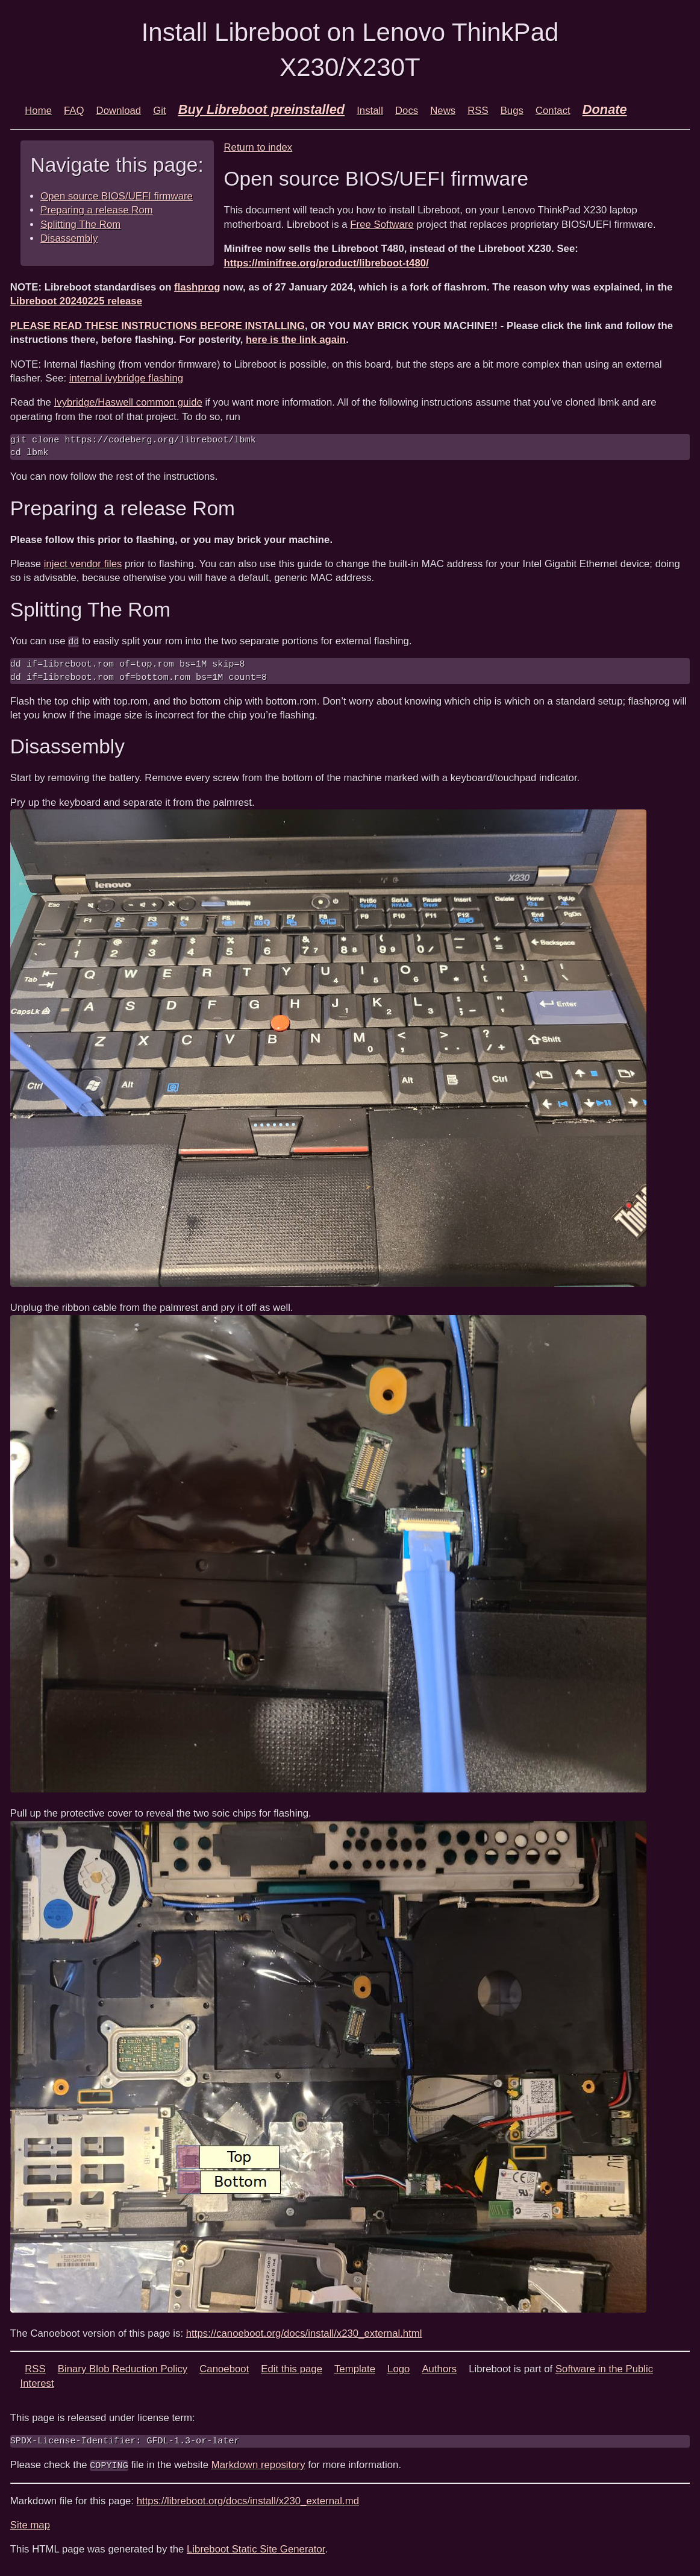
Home (38, 110)
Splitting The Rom (80, 224)
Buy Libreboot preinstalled (261, 109)
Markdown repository (258, 2464)
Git (159, 110)
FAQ (74, 110)
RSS (478, 110)
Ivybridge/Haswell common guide (128, 402)
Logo (398, 2369)
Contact (553, 110)
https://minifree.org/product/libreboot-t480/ (325, 263)
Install (370, 110)
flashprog (197, 287)
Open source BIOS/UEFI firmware (116, 196)
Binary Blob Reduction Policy (122, 2369)
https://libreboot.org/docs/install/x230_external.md (248, 2500)
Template (354, 2369)
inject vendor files (83, 564)
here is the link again (296, 339)
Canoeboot (224, 2369)
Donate (605, 109)
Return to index (257, 147)
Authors (439, 2369)
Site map (30, 2524)
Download (119, 110)
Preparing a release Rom (96, 210)
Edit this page (291, 2369)
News (442, 110)
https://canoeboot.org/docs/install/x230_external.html (304, 2333)
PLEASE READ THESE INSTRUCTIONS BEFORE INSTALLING (157, 325)
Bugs (512, 110)
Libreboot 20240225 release (76, 301)
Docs (406, 110)
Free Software (381, 224)
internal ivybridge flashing (126, 378)
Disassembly (69, 238)
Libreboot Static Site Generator (256, 2548)
